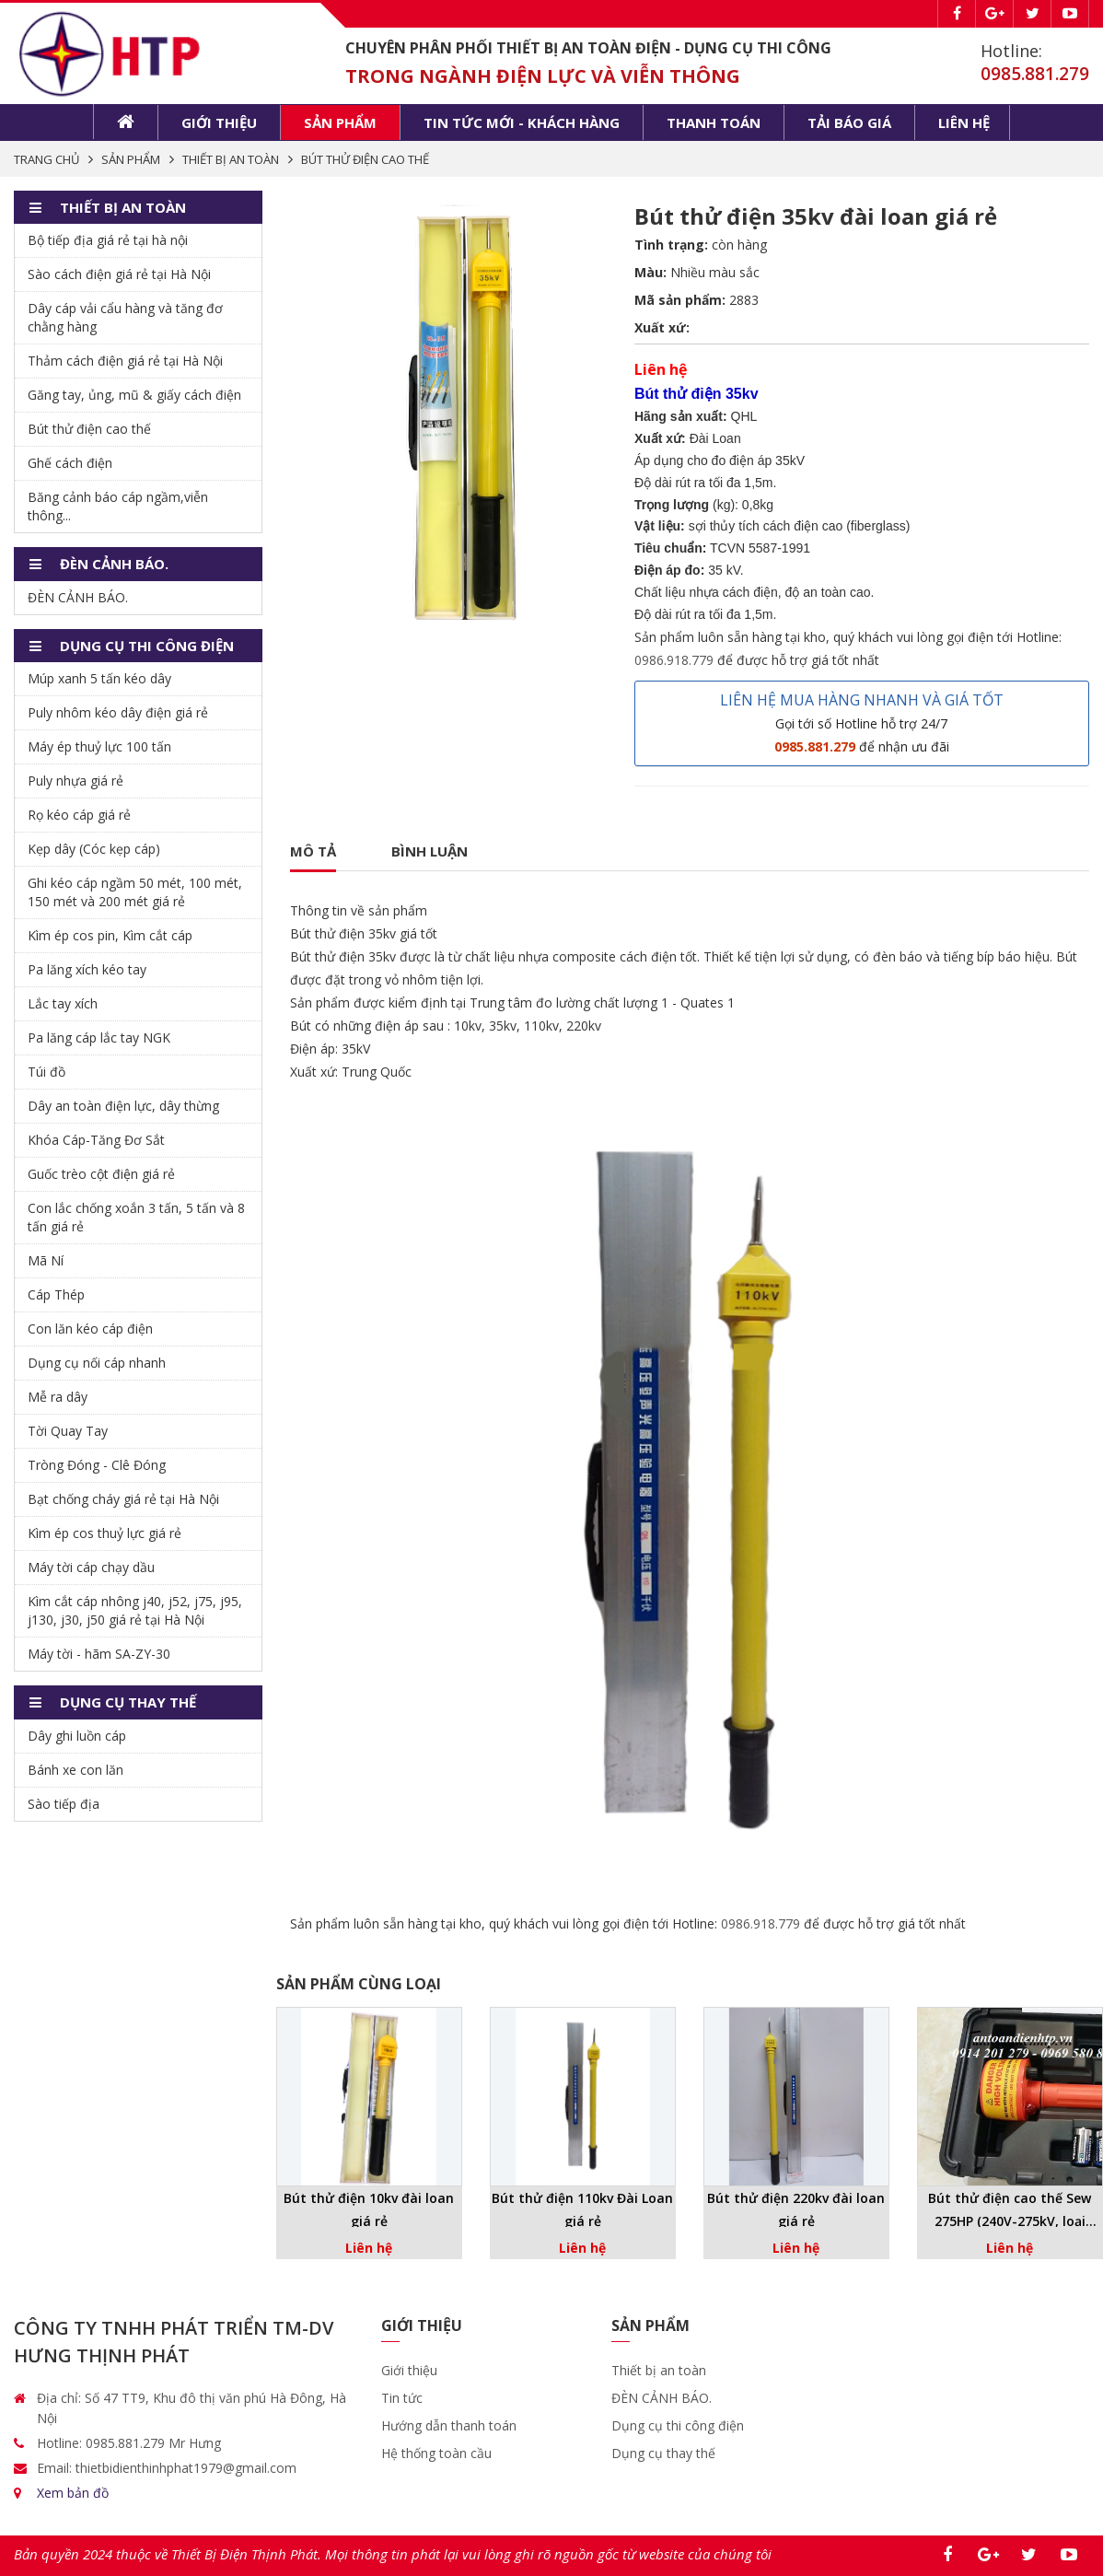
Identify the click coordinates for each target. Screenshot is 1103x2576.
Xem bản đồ (73, 2492)
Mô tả (313, 851)
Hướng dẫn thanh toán (449, 2425)
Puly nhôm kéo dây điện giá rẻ (118, 712)
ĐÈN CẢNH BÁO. (78, 597)
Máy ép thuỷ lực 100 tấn (99, 746)
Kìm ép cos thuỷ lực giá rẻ (104, 1533)
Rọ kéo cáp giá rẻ (79, 814)
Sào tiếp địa (63, 1804)
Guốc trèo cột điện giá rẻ (101, 1174)
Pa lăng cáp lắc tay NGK (99, 1037)
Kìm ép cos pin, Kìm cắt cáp (110, 935)
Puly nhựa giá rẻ (75, 780)
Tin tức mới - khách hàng (522, 122)
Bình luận (429, 851)
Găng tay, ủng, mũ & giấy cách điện (134, 394)
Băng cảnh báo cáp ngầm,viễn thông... (118, 506)
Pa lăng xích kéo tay (87, 969)
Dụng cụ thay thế (663, 2453)
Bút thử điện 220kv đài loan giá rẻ (796, 2209)
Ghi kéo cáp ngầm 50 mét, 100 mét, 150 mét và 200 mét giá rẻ (135, 892)
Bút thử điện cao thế (89, 428)
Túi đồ (46, 1071)
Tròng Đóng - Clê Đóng (97, 1465)
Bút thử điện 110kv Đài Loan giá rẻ (582, 2209)
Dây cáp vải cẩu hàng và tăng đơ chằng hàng (125, 317)
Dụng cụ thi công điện (677, 2425)
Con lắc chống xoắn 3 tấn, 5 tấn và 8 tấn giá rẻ (136, 1217)
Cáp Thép (56, 1294)
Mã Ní (46, 1260)
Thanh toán (713, 122)
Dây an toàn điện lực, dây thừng (123, 1105)
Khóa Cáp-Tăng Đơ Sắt (96, 1139)
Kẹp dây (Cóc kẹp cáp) (94, 848)
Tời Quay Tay (68, 1431)
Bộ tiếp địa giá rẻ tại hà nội (108, 240)
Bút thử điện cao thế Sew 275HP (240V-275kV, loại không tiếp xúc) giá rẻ (1009, 2210)
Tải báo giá (849, 122)
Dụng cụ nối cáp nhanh (97, 1362)
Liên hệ (964, 122)
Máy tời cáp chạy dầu (91, 1567)
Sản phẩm (340, 122)
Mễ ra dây (57, 1396)
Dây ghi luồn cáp (77, 1735)
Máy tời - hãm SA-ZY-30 (99, 1653)
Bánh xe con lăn (75, 1769)
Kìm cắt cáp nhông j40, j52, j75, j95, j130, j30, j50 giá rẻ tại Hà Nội (135, 1610)
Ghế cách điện (70, 463)
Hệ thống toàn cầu (436, 2453)
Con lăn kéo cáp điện (90, 1328)
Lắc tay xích (63, 1003)
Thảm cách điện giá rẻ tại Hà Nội (125, 360)
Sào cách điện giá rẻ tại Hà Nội (119, 274)
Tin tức (402, 2398)
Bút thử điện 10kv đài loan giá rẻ (369, 2209)
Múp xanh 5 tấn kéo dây (99, 678)
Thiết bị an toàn (658, 2370)
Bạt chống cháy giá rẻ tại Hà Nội (123, 1499)
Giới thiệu (219, 122)
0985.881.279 (1035, 74)
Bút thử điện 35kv (343, 933)
